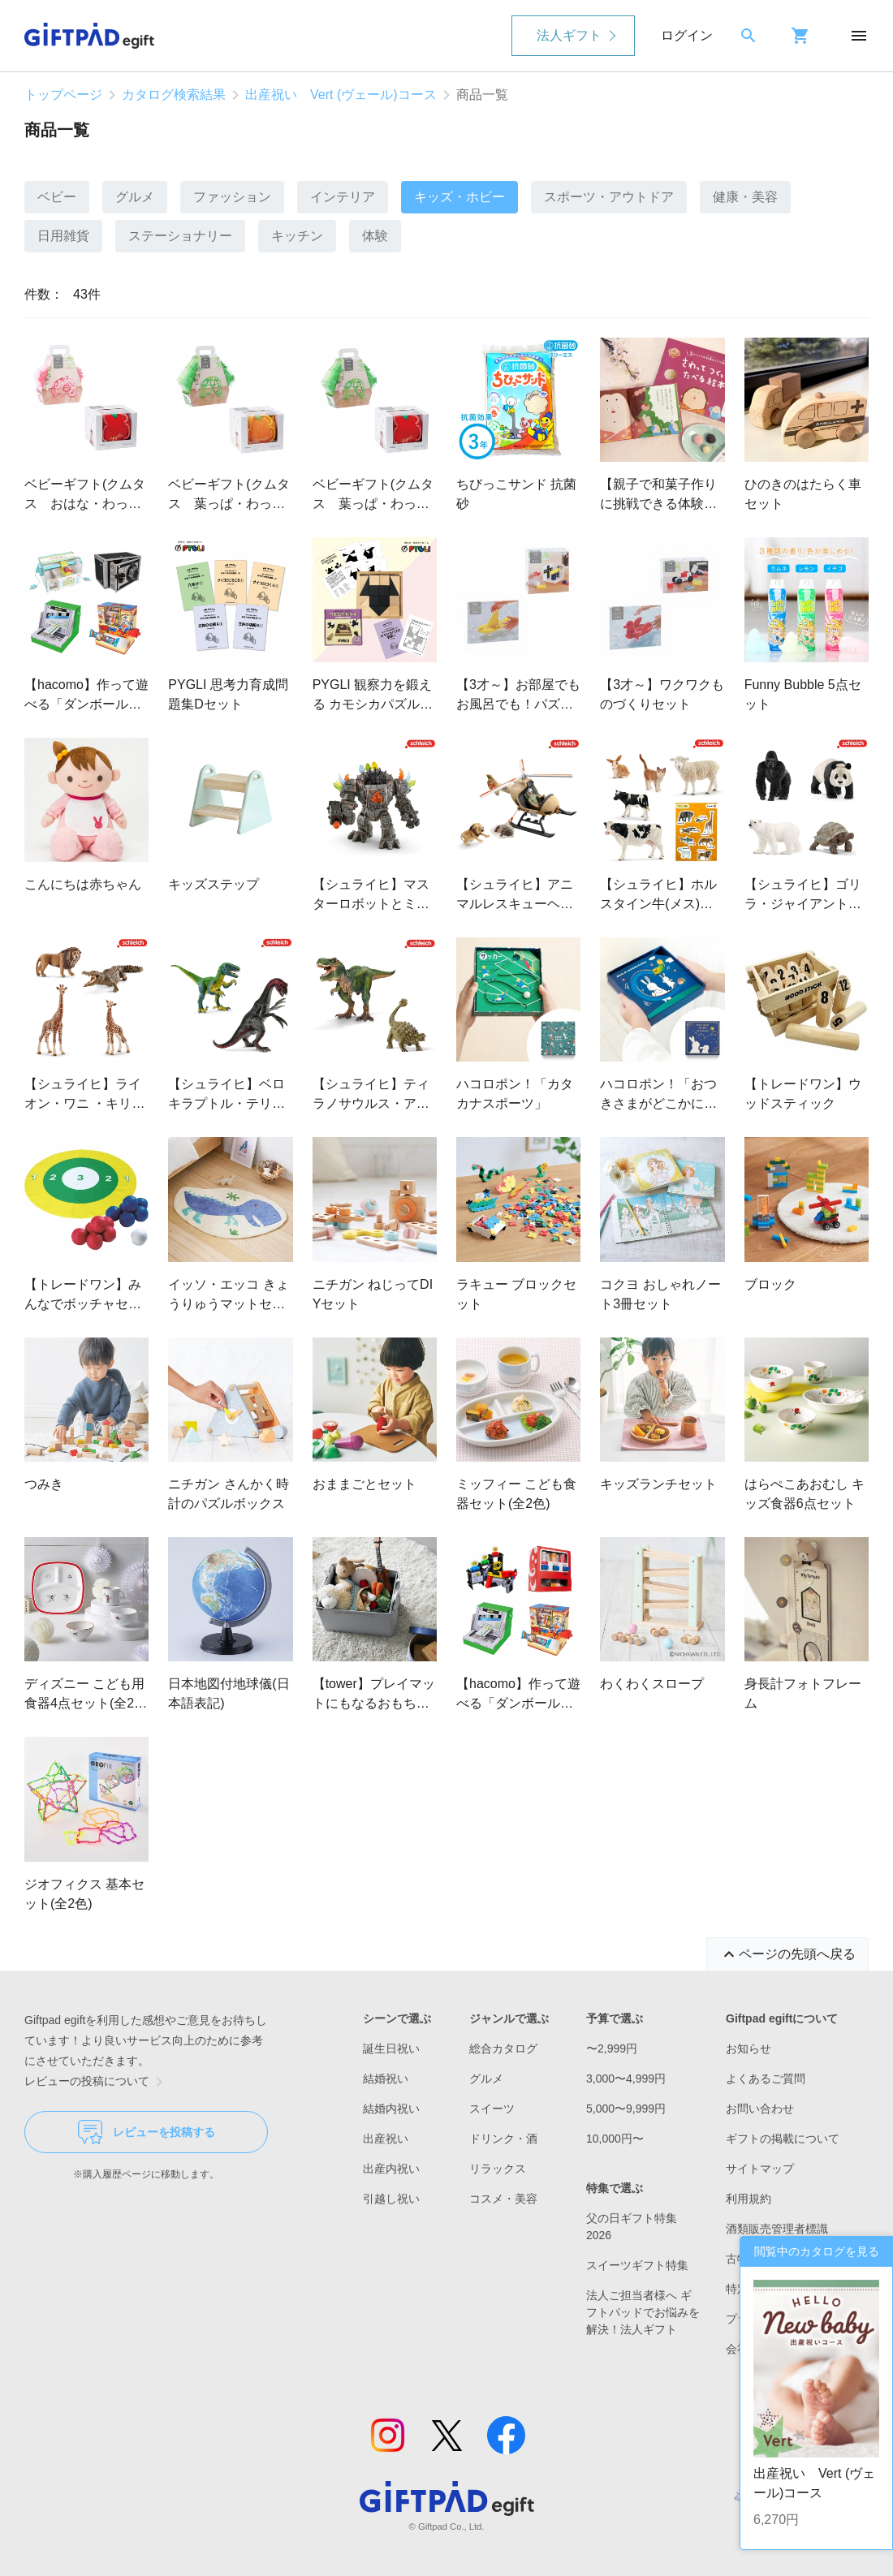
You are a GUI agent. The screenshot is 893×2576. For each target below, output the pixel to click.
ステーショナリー (180, 236)
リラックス (497, 2168)
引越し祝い (391, 2198)
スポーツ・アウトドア (609, 197)
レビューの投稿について (96, 2081)
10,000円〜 (615, 2138)
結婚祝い (385, 2078)
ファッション (232, 197)
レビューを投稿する (146, 2132)
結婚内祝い (391, 2108)
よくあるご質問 (765, 2078)
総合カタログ (503, 2048)
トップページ (63, 94)
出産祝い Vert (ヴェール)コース (341, 94)
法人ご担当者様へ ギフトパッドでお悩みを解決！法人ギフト (643, 2312)
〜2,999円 (611, 2048)
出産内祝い (391, 2168)
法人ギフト (569, 35)
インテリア (342, 197)
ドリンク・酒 (503, 2138)
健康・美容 (745, 197)
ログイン (687, 35)
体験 (375, 236)
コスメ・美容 (503, 2198)
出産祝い (385, 2138)
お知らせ (748, 2048)
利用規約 (748, 2198)
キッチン (297, 236)
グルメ (134, 197)
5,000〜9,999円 (626, 2108)
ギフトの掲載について (782, 2138)
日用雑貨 (63, 236)
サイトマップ (760, 2168)
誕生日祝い (391, 2048)
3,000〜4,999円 (626, 2078)
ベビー (56, 197)
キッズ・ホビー (459, 197)
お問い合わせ (760, 2108)
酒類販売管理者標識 (777, 2228)
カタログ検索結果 (174, 94)
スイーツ (492, 2108)
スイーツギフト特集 (637, 2265)
